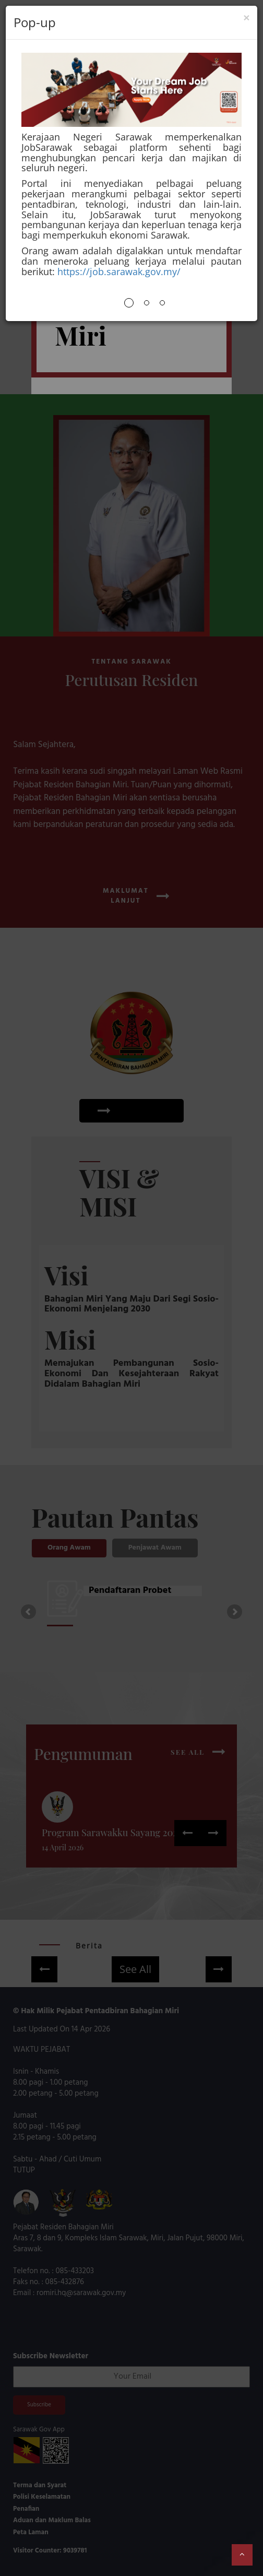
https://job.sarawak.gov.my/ (119, 271)
